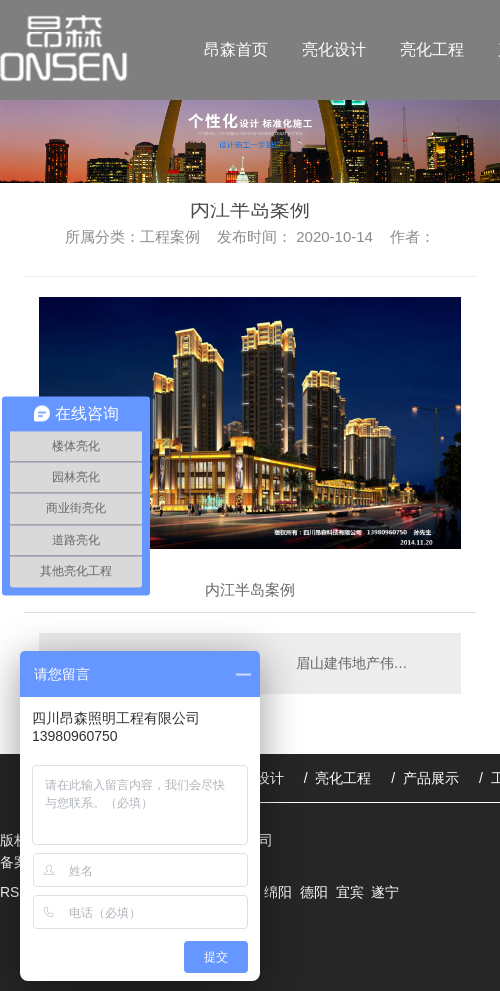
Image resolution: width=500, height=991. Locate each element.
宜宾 (350, 892)
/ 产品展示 (425, 778)
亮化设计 (334, 49)
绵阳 (278, 892)
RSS (16, 892)
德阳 (314, 892)
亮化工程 (432, 49)
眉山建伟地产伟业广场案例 (368, 663)
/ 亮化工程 (338, 778)
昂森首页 (236, 49)
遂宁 (385, 892)
